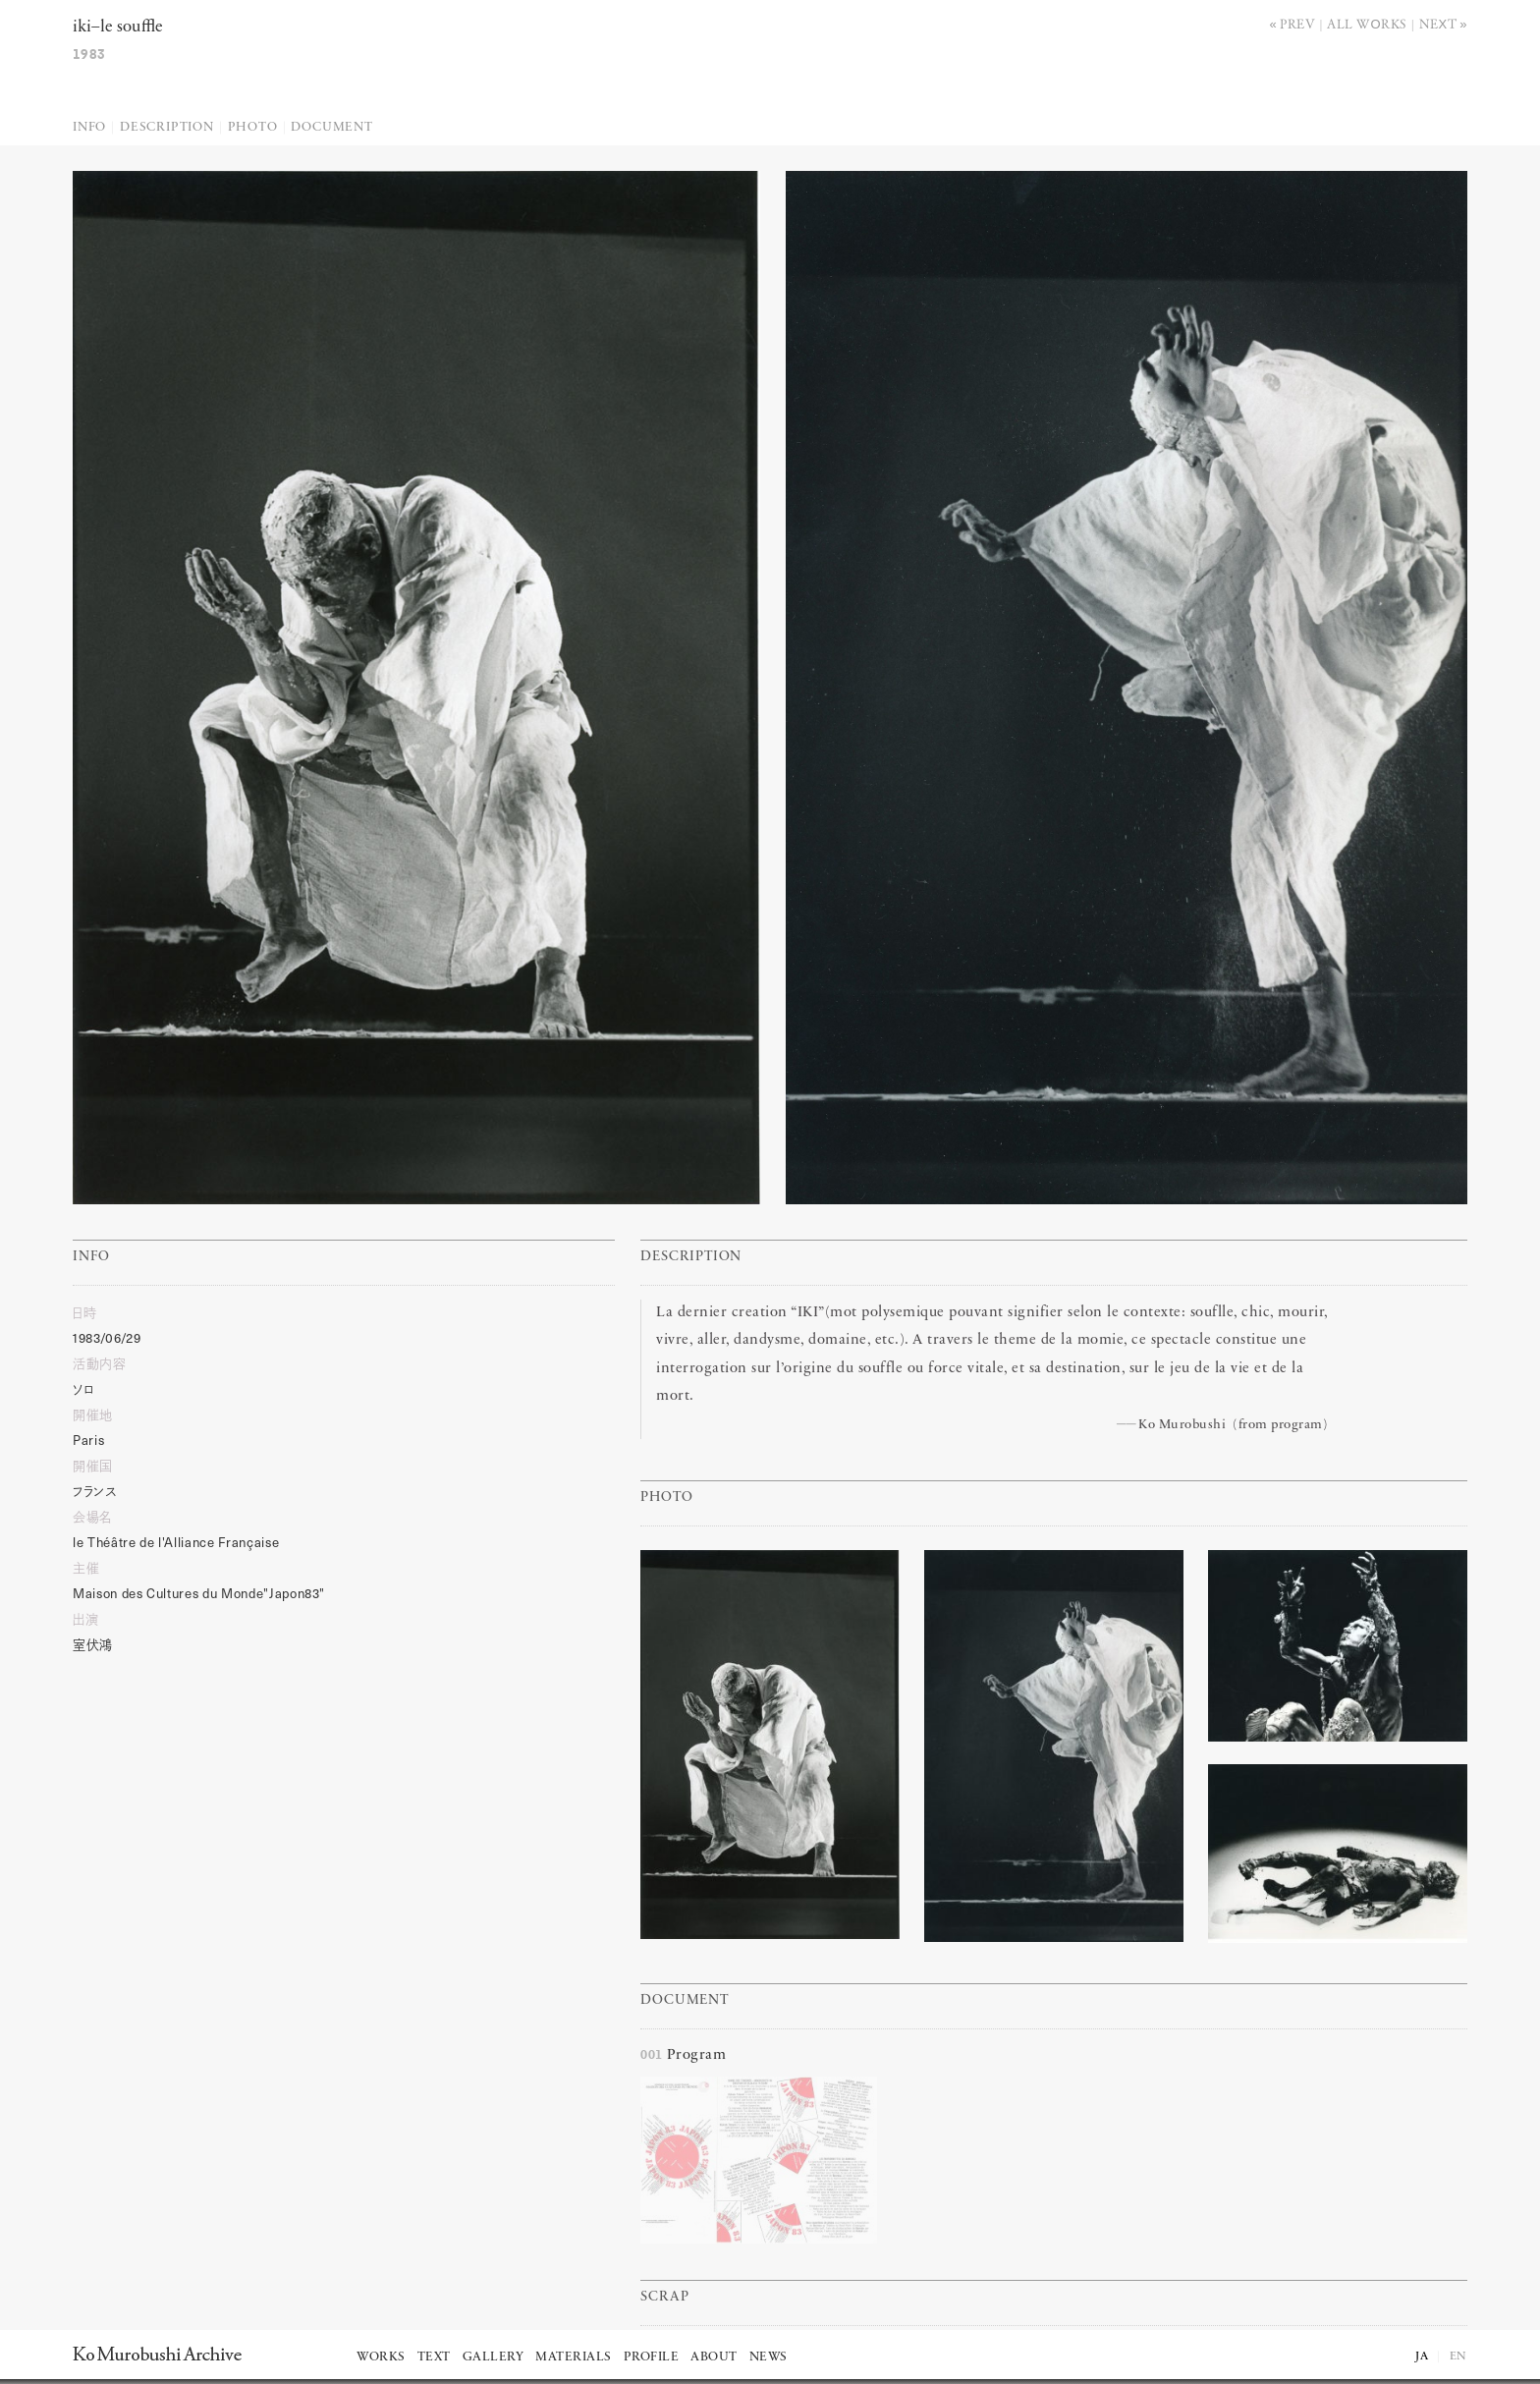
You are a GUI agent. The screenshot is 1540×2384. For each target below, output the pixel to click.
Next (1438, 23)
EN (1458, 2356)
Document (331, 127)
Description (167, 127)
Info (89, 127)
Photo (253, 127)
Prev (1297, 23)
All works (1367, 23)
